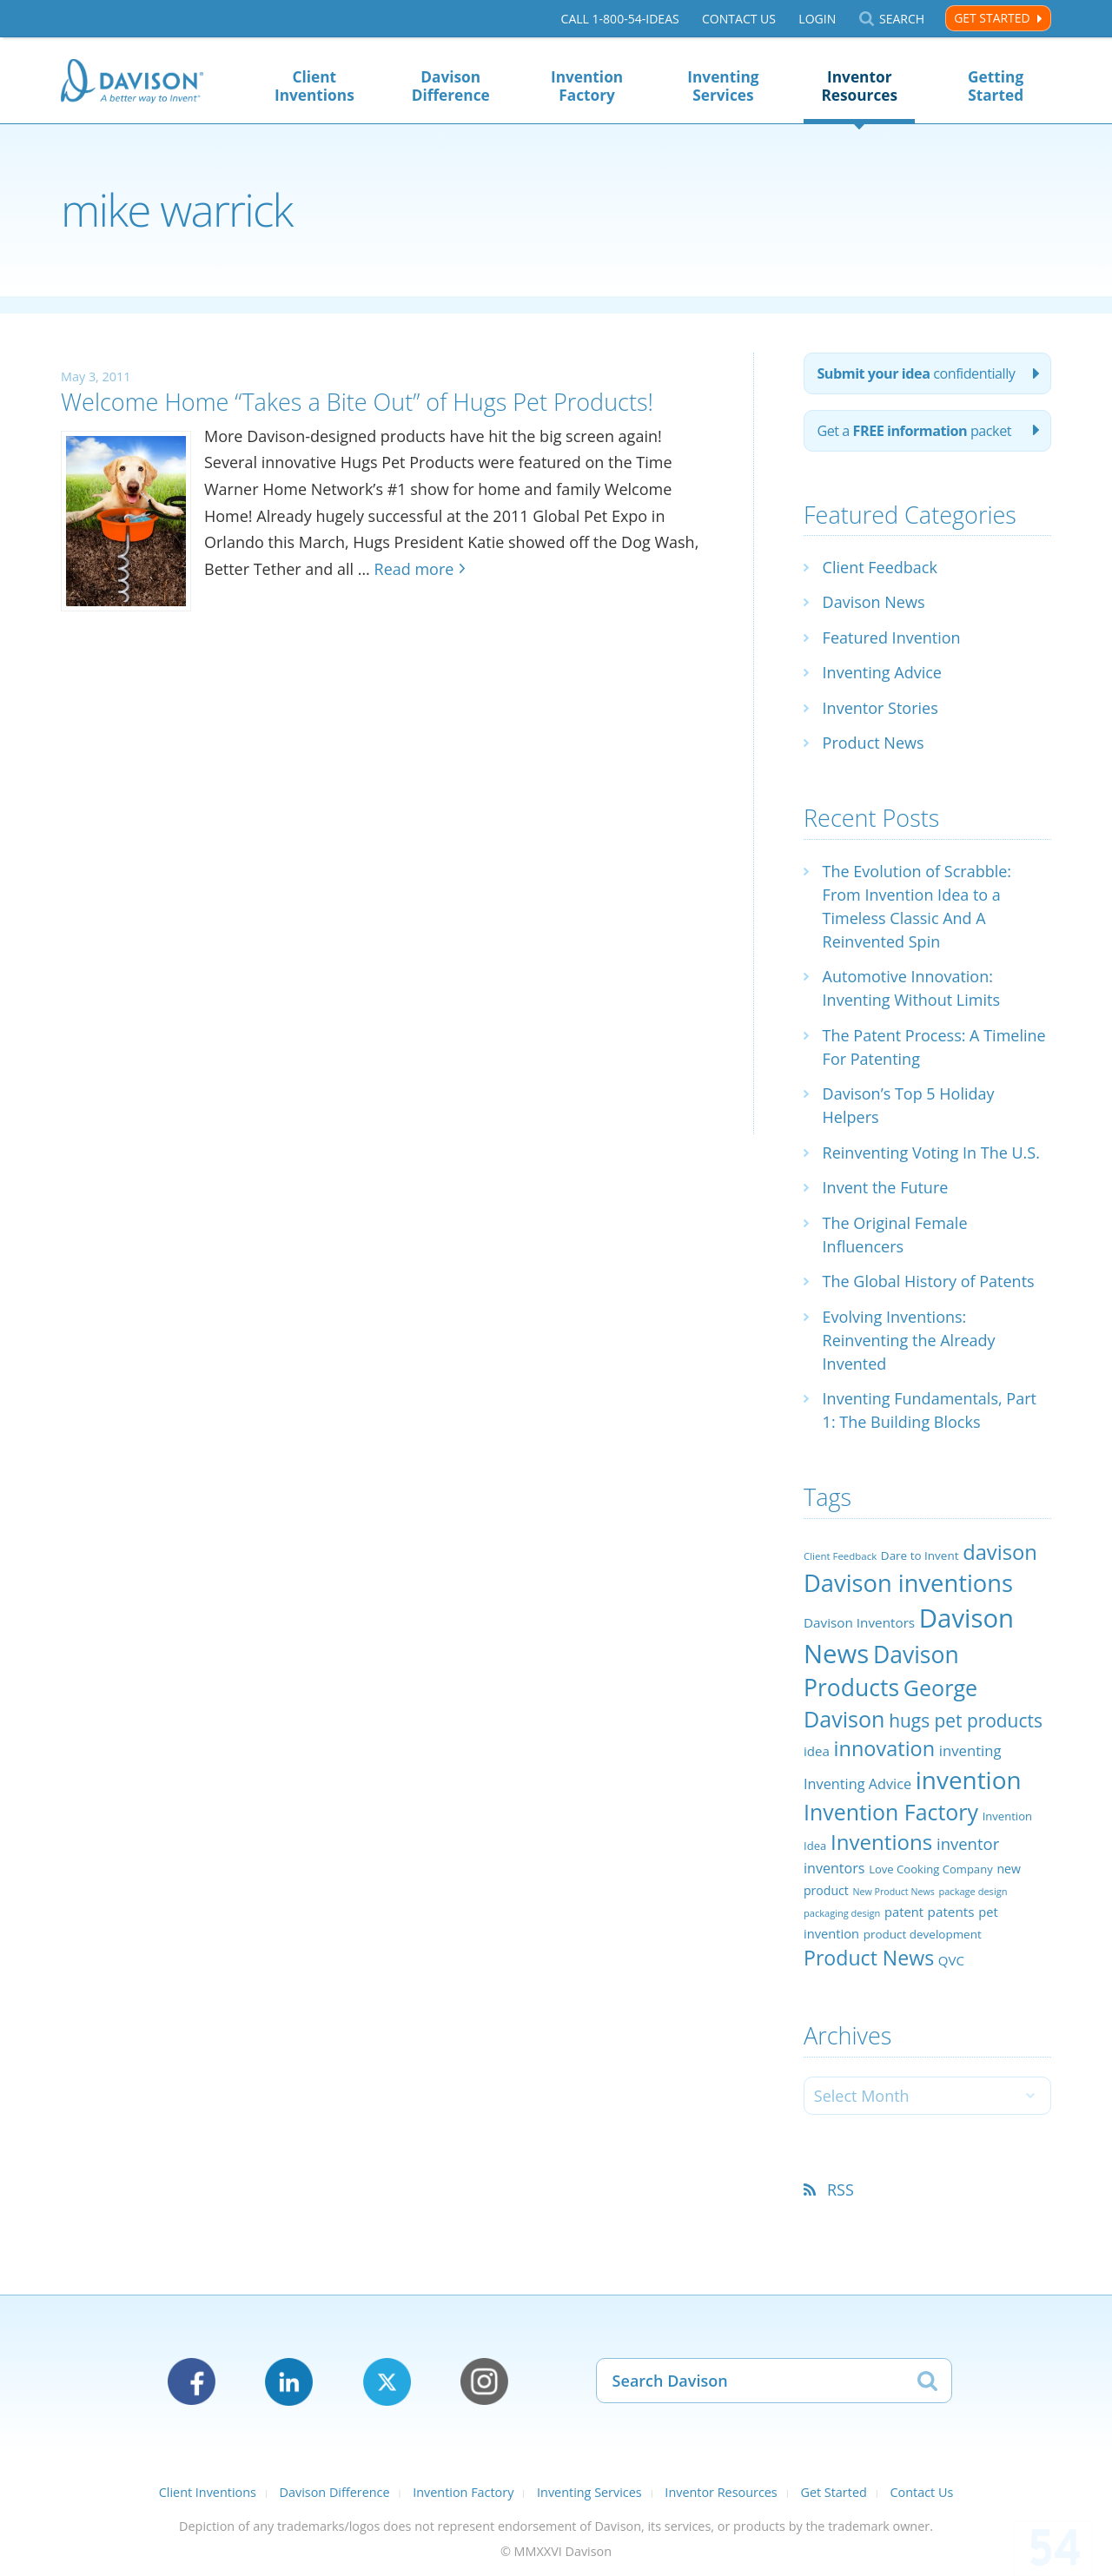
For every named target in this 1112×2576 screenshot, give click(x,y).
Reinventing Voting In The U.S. (931, 1152)
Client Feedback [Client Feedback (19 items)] (840, 1555)
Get (914, 430)
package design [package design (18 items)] (972, 1891)
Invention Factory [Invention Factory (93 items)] (891, 1811)
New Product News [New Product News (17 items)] (893, 1892)
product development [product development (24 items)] (923, 1934)
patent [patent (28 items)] (903, 1911)
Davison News (874, 601)
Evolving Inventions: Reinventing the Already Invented (909, 1340)
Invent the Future (886, 1187)
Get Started (991, 18)
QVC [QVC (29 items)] (951, 1960)
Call (620, 18)
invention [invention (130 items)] (969, 1779)
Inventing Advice (882, 672)
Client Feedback (880, 567)
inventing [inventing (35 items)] (970, 1750)
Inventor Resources (859, 86)
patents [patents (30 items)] (951, 1911)
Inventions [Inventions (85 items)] (881, 1841)
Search (901, 18)
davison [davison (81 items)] (1000, 1552)
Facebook (191, 2382)
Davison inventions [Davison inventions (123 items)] (908, 1583)
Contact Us (739, 18)
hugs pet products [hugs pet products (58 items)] (965, 1720)
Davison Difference (451, 86)
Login (817, 18)
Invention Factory (587, 86)
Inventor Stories (880, 707)
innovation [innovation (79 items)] (885, 1748)
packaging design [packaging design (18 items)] (842, 1912)
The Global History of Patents (929, 1281)
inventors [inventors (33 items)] (834, 1868)
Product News (873, 742)
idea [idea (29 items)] (817, 1751)
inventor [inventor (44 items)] (968, 1843)
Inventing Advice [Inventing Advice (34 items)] (857, 1783)
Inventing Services (722, 86)
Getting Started (995, 86)
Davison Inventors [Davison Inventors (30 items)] (859, 1622)
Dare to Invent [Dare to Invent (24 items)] (920, 1555)
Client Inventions (314, 86)
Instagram (484, 2382)
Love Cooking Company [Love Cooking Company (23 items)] (931, 1869)
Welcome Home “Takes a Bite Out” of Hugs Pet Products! (357, 402)
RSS (840, 2189)
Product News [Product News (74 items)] (869, 1958)
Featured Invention (892, 637)
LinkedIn (289, 2382)
